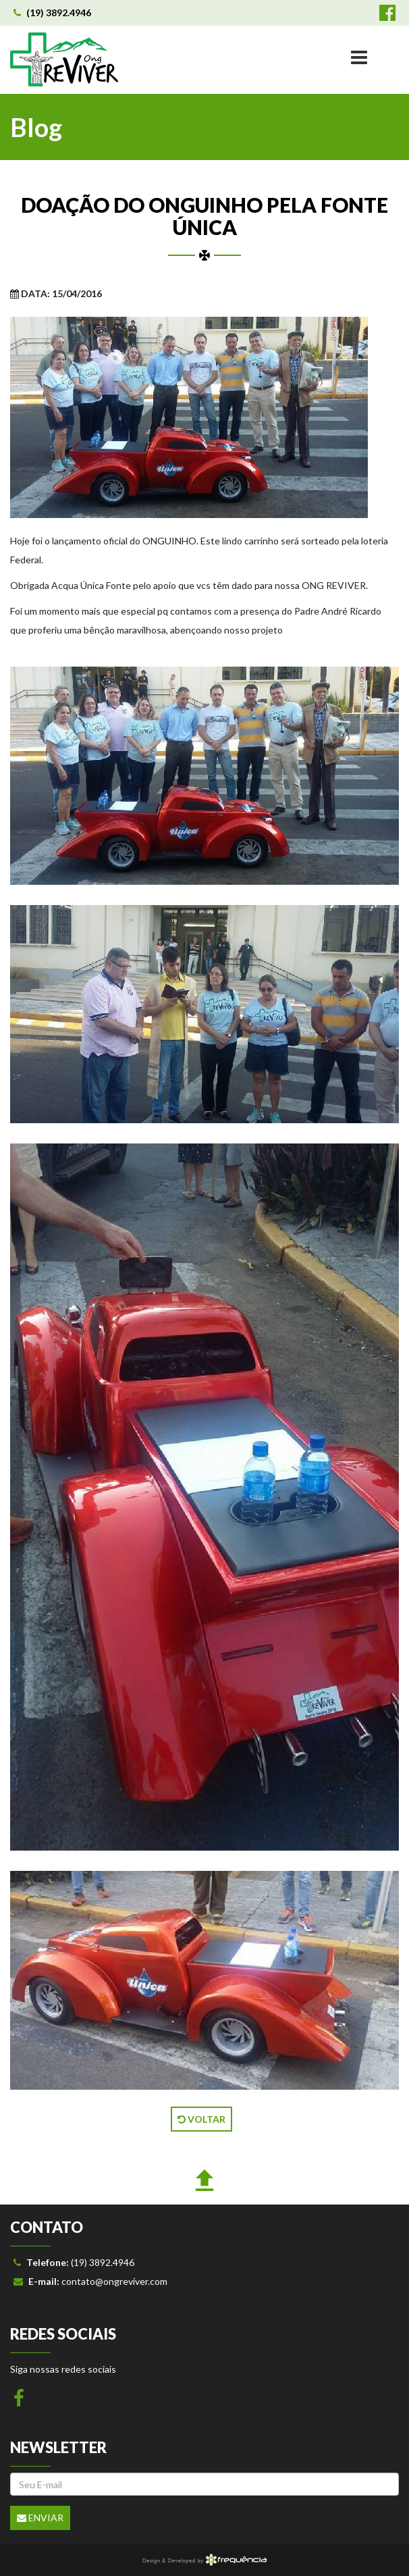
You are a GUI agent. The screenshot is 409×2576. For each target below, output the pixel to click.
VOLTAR (201, 2119)
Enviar (40, 2517)
